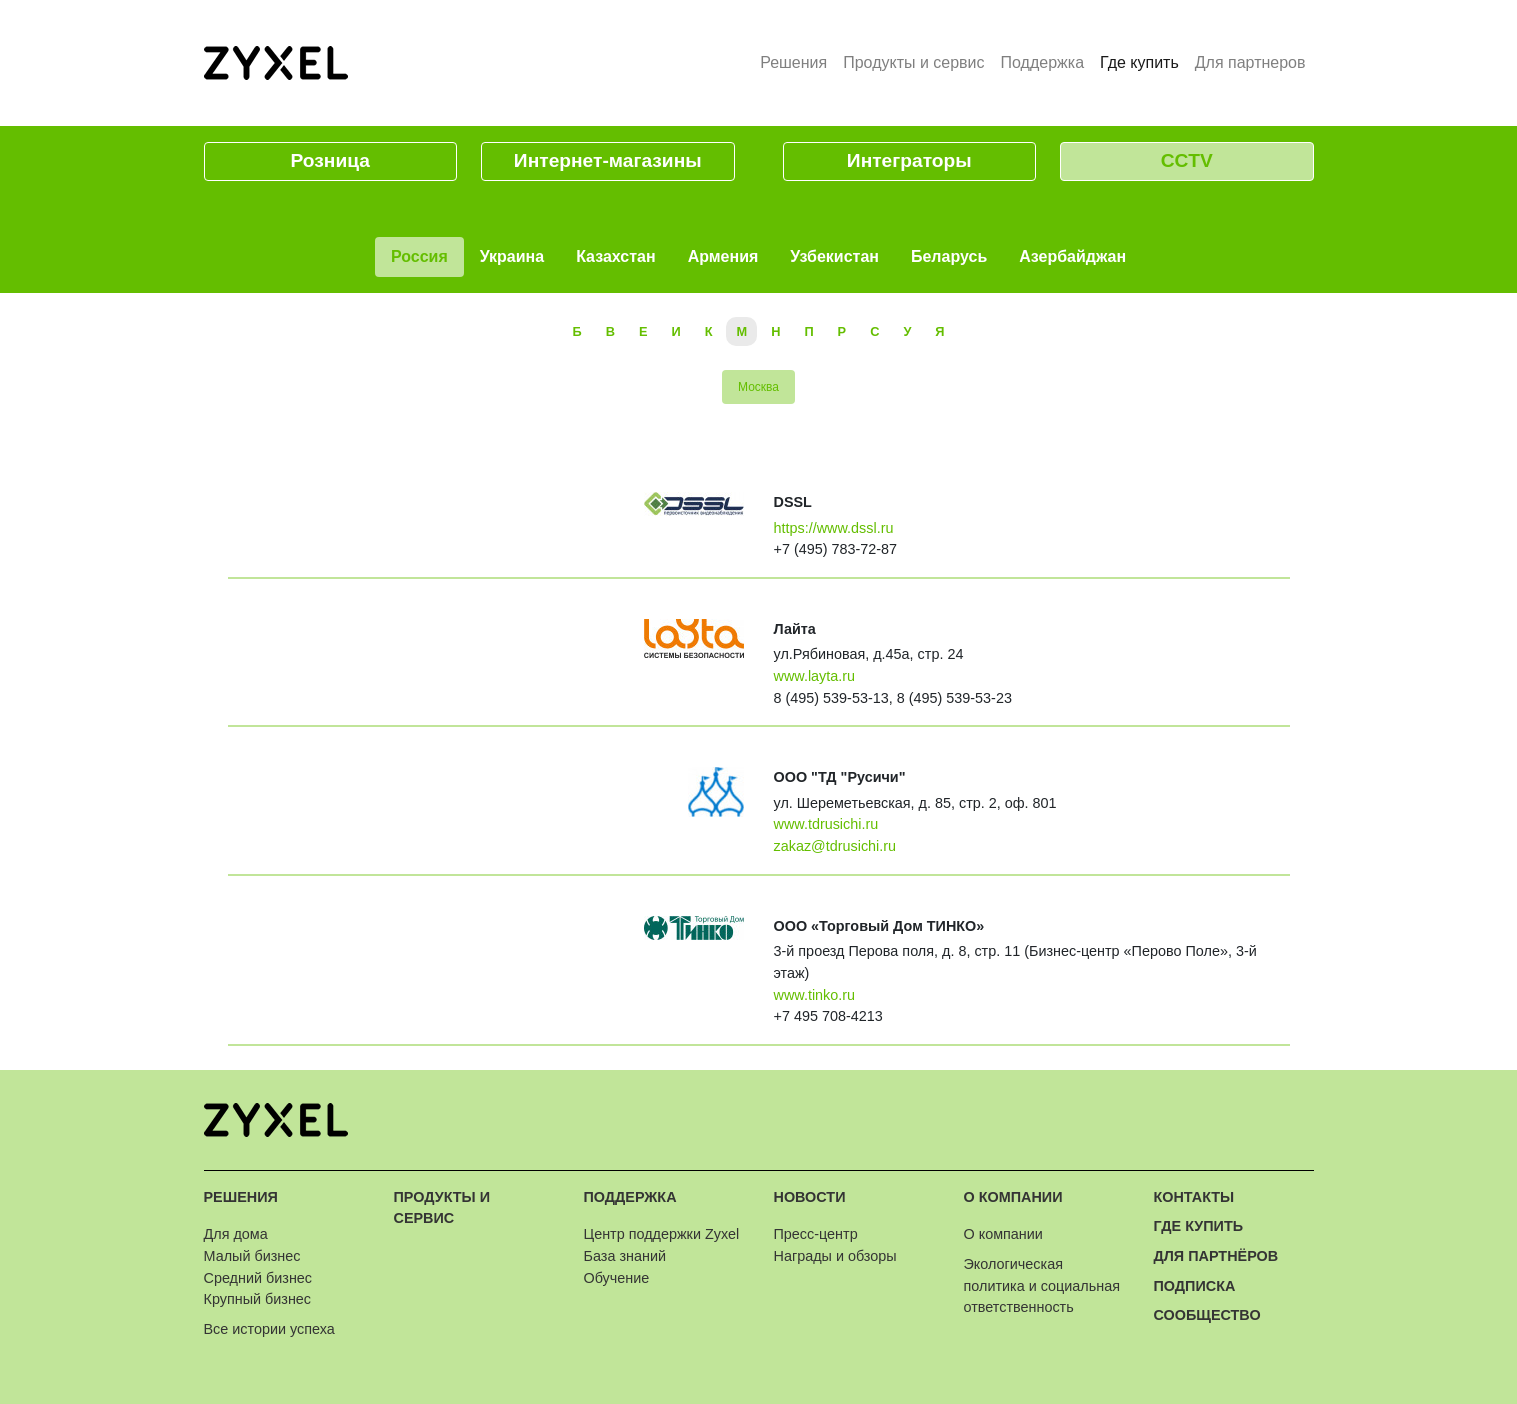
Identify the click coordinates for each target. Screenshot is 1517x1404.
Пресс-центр (816, 1234)
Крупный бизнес (258, 1299)
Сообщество (1207, 1315)
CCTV (1187, 160)
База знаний (625, 1256)
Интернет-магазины (608, 160)
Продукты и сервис (913, 62)
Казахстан (616, 256)
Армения (723, 256)
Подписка (1195, 1286)
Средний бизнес (258, 1278)
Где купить (1143, 61)
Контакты (1194, 1197)
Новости (810, 1197)
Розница (330, 160)
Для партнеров (1250, 62)
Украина (512, 256)
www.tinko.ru (815, 995)
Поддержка (1042, 62)
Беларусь (949, 256)
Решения (793, 62)
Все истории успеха (269, 1329)
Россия (419, 256)
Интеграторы (909, 160)
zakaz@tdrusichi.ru (835, 846)
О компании (1013, 1197)
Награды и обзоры (835, 1256)
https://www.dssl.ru (834, 528)
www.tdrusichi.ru (826, 824)
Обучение (617, 1278)
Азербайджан (1072, 256)
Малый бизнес (252, 1256)
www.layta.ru (815, 676)
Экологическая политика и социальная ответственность (1042, 1285)
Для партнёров (1216, 1256)
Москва (758, 387)
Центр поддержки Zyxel (662, 1234)
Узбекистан (834, 256)
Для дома (236, 1234)
